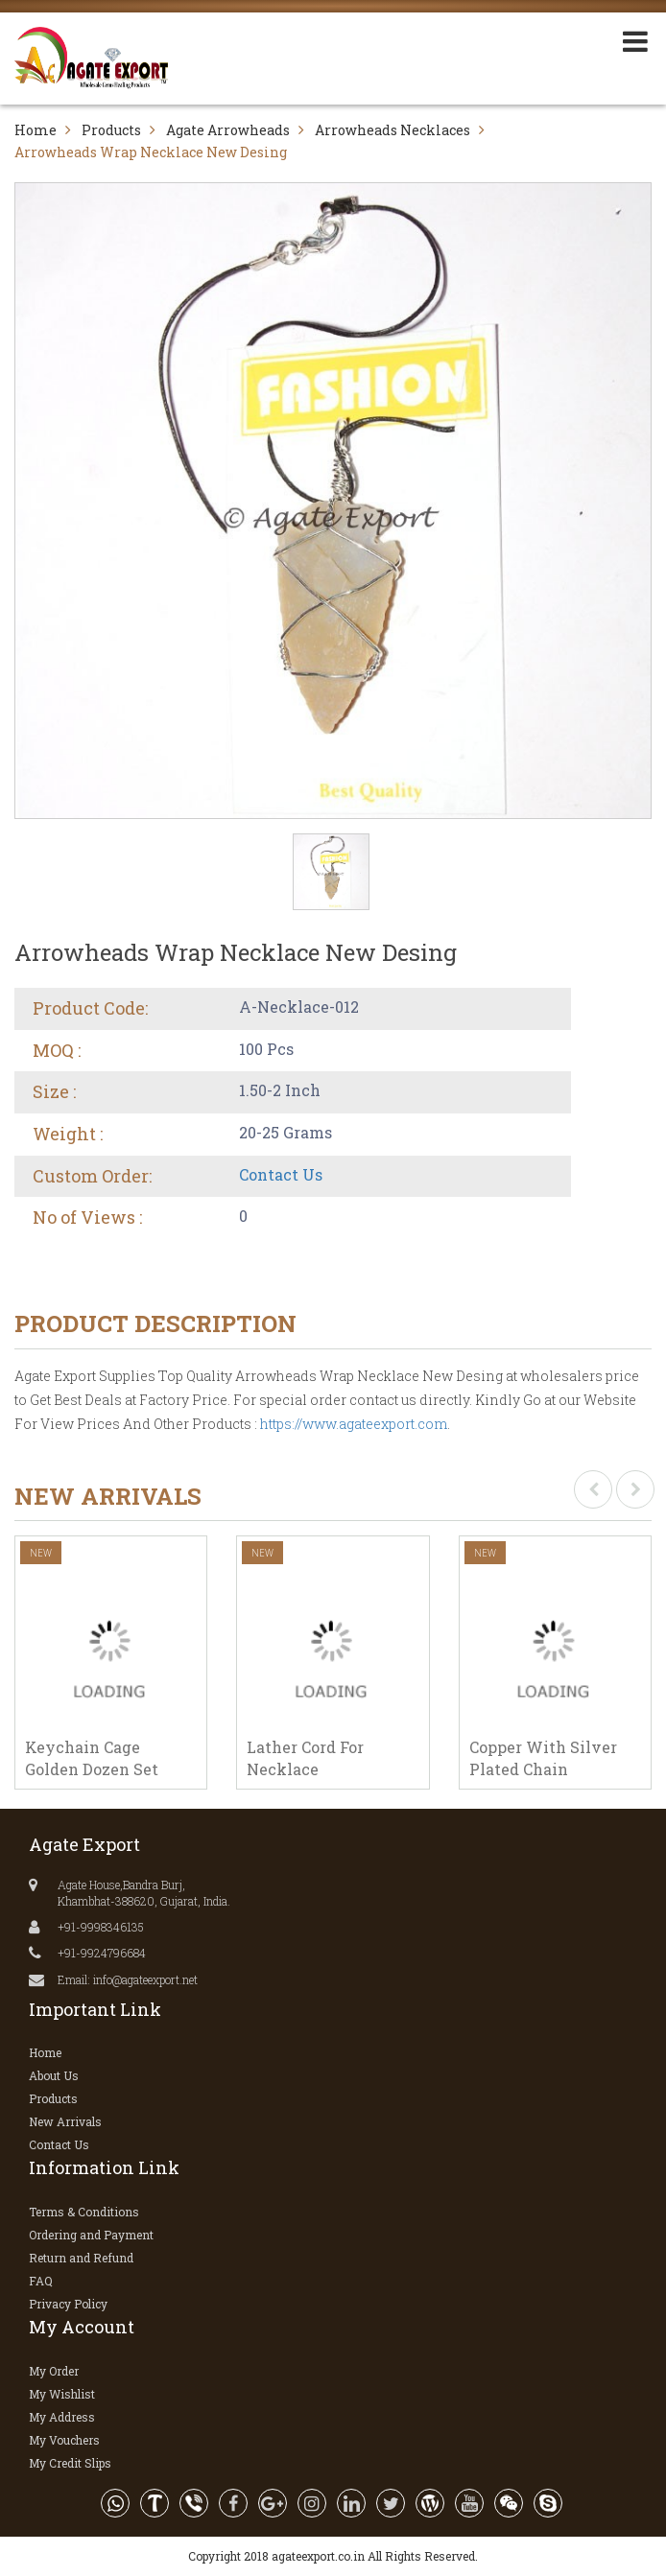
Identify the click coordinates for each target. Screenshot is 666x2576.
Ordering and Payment (91, 2234)
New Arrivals (65, 2121)
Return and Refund (81, 2257)
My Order (54, 2370)
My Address (62, 2416)
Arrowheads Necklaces (392, 130)
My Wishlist (62, 2393)
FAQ (41, 2280)
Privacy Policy (68, 2303)
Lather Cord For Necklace (305, 1758)
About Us (54, 2075)
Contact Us (280, 1174)
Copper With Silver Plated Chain (543, 1758)
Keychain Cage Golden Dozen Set (91, 1758)
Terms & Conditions (84, 2211)
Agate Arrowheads (228, 130)
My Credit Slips (70, 2463)
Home (35, 130)
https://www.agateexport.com (353, 1424)
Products (111, 130)
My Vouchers (64, 2439)
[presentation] (593, 1489)
